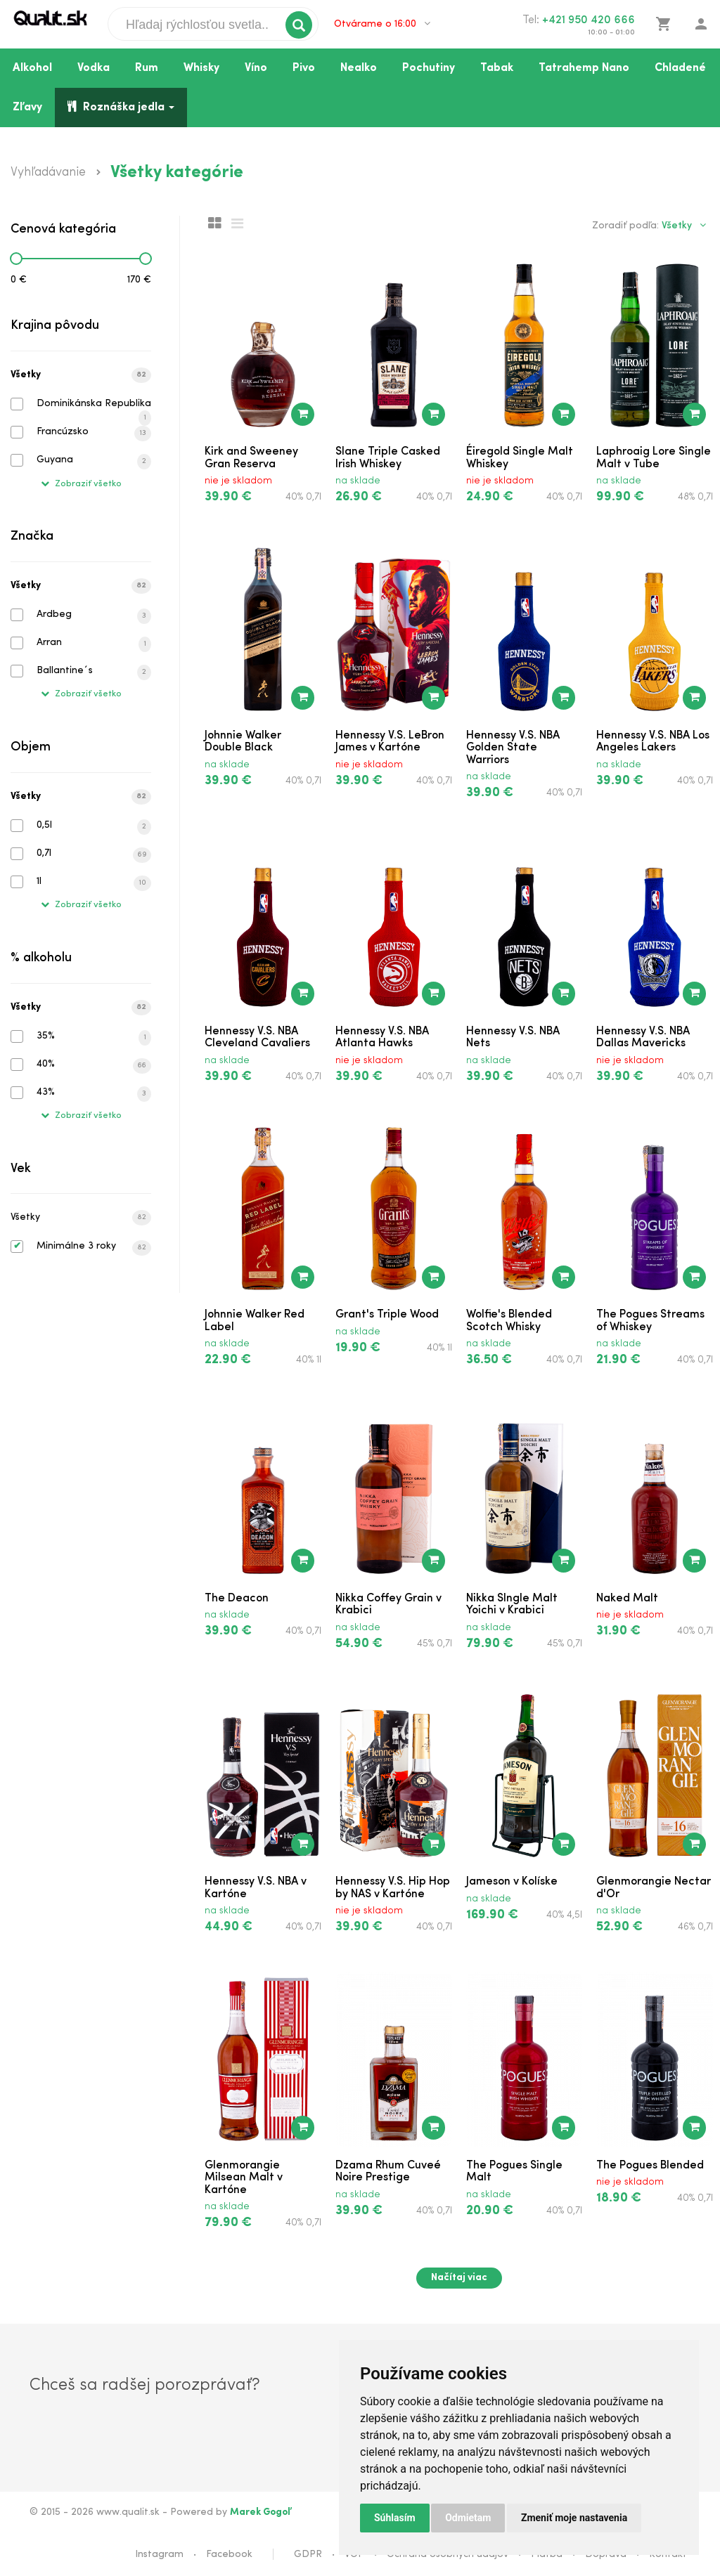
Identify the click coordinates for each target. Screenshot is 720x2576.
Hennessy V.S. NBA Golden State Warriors (513, 748)
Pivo (303, 68)
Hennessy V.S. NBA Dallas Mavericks (643, 1038)
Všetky (81, 375)
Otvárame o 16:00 (382, 24)
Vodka (93, 68)
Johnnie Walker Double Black (243, 742)
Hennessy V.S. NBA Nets (513, 1038)
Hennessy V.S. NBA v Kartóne (256, 1888)
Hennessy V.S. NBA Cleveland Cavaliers (257, 1038)
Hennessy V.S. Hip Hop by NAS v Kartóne (392, 1888)
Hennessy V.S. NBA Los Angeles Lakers (652, 742)
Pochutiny (428, 68)
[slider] (16, 258)
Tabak (496, 68)
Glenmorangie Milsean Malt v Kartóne (244, 2178)
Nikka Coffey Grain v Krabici (388, 1605)
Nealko (358, 68)
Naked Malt (627, 1598)
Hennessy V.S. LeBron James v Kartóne (389, 742)
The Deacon (237, 1598)
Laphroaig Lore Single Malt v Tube (653, 458)
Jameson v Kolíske (512, 1881)
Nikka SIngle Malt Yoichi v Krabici (512, 1605)
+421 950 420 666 (588, 20)
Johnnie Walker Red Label (254, 1321)
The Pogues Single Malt (514, 2172)
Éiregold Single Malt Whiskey (519, 458)
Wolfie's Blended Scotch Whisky (509, 1321)
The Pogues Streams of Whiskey (650, 1321)
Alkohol (32, 68)
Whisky (201, 68)
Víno (256, 68)
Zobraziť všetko (81, 483)
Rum (146, 68)
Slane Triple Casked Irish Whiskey (387, 458)
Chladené (680, 68)
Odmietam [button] (468, 2517)
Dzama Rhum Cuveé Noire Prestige (388, 2172)
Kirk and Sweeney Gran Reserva (251, 458)
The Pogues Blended (650, 2165)
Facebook (229, 2554)
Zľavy (27, 107)
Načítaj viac (459, 2277)
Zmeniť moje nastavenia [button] (574, 2517)
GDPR (308, 2554)
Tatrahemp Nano (584, 68)
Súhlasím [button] (395, 2517)
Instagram (159, 2554)
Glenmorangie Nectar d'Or (653, 1888)
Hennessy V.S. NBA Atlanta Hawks (382, 1038)
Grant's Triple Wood (387, 1314)
